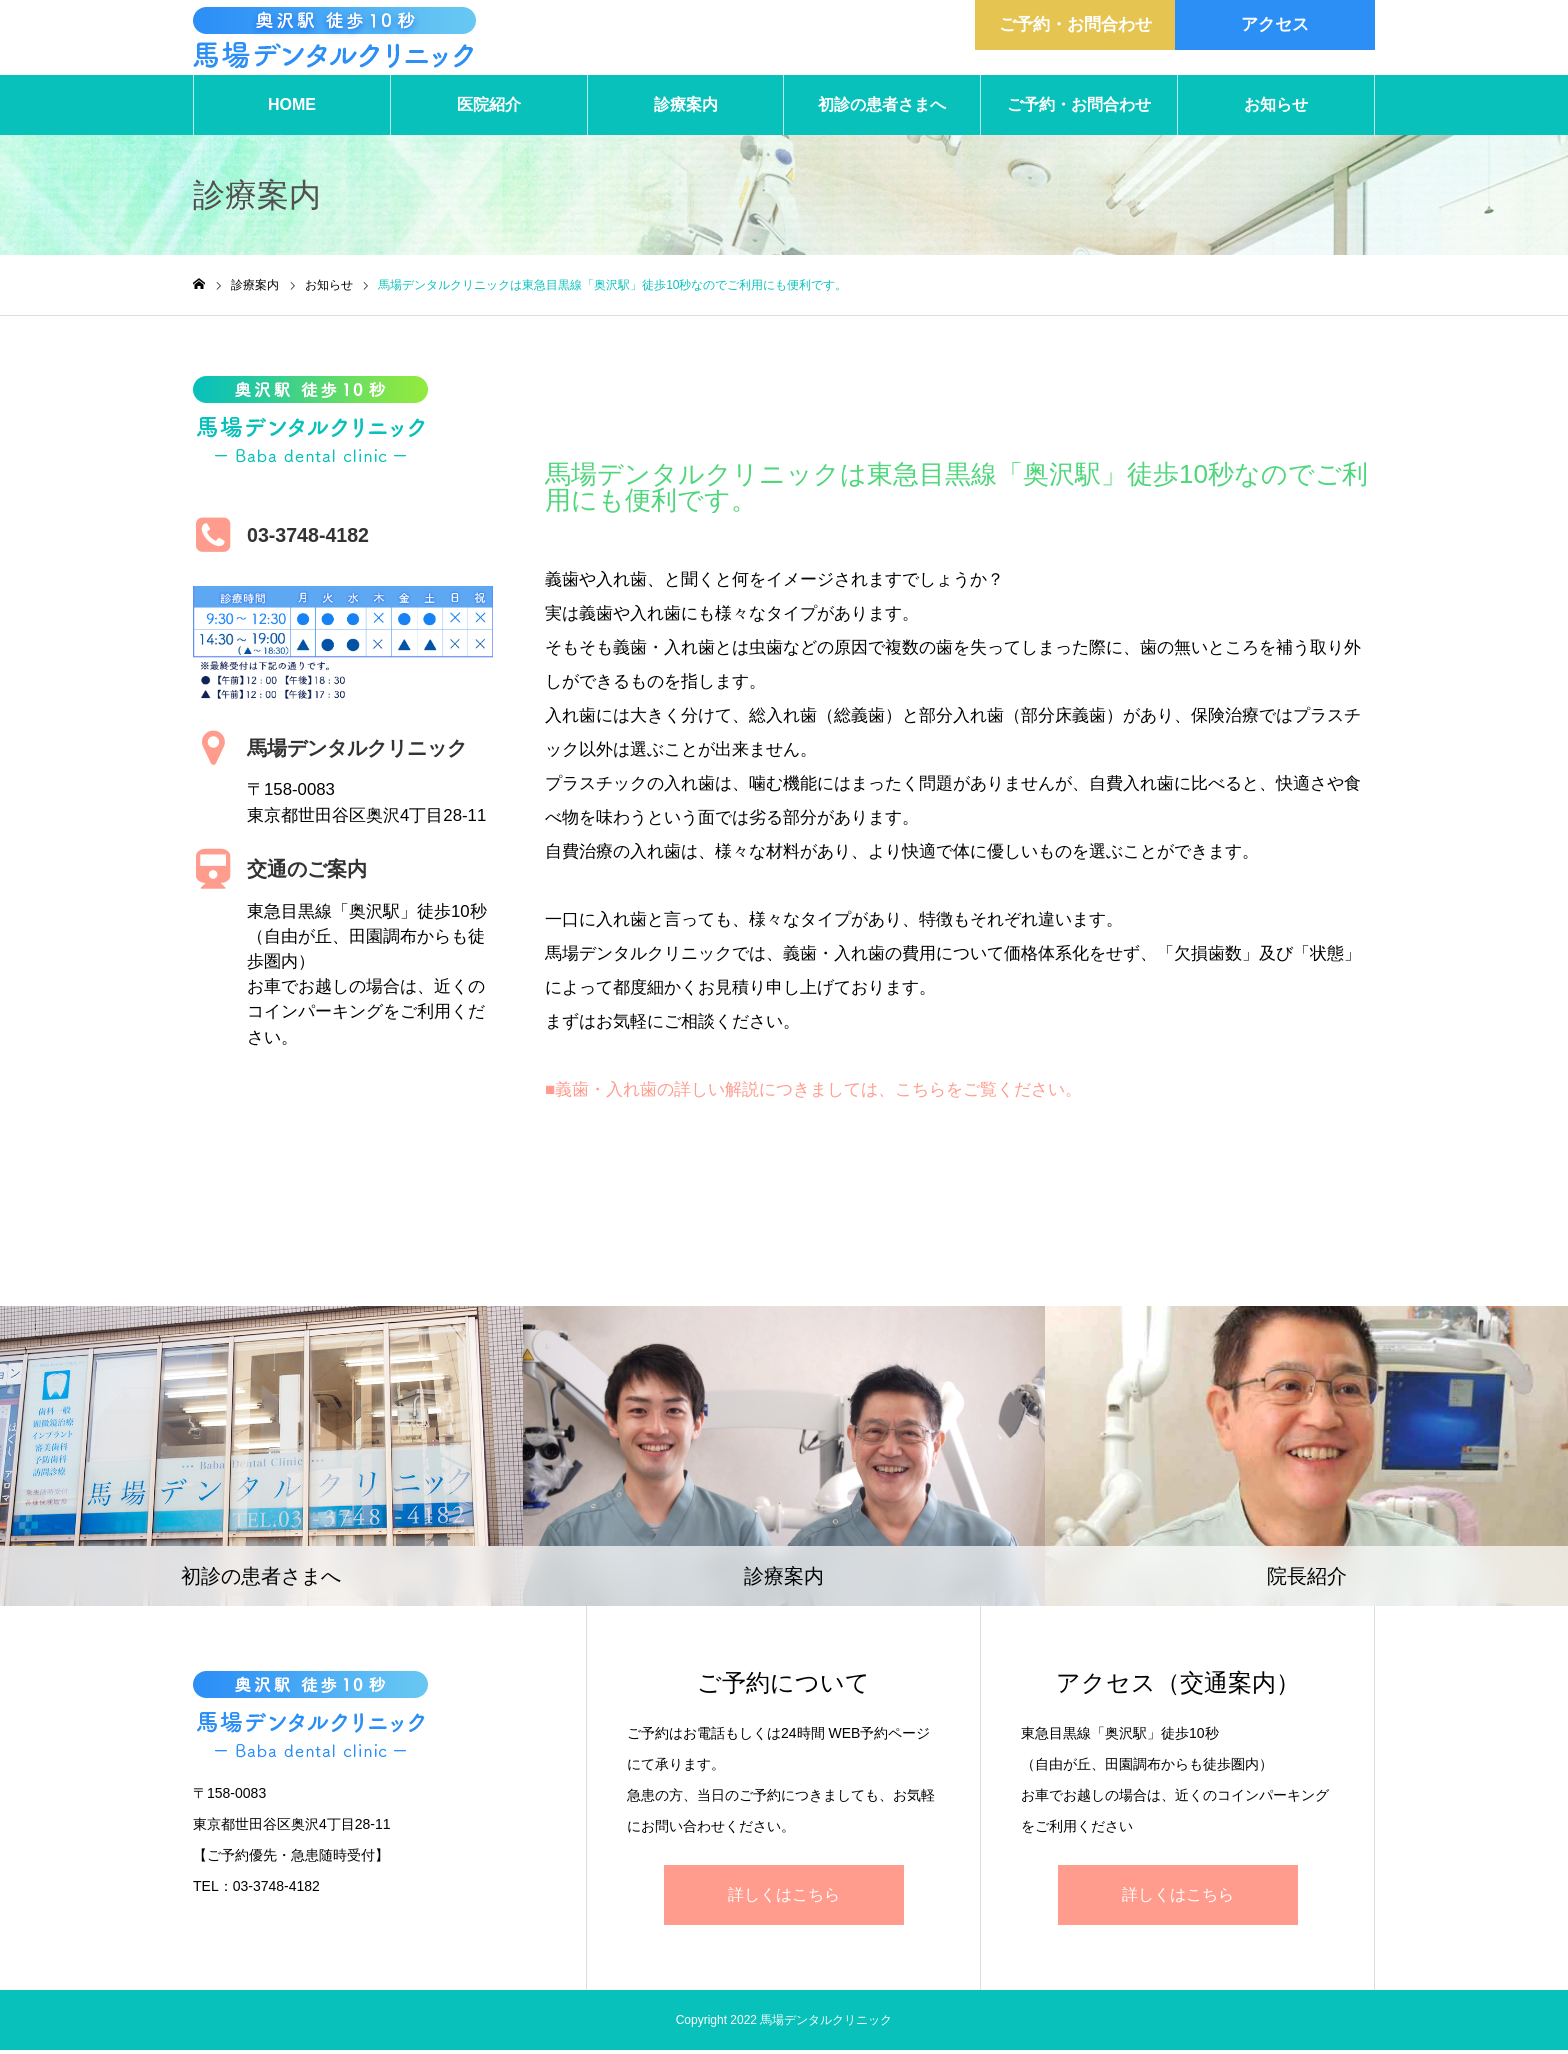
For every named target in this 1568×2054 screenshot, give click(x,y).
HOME (292, 109)
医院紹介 (489, 109)
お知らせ (1276, 109)
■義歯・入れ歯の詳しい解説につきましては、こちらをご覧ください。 (813, 1094)
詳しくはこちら (784, 1898)
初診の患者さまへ (882, 109)
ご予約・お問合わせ (1079, 109)
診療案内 (686, 109)
